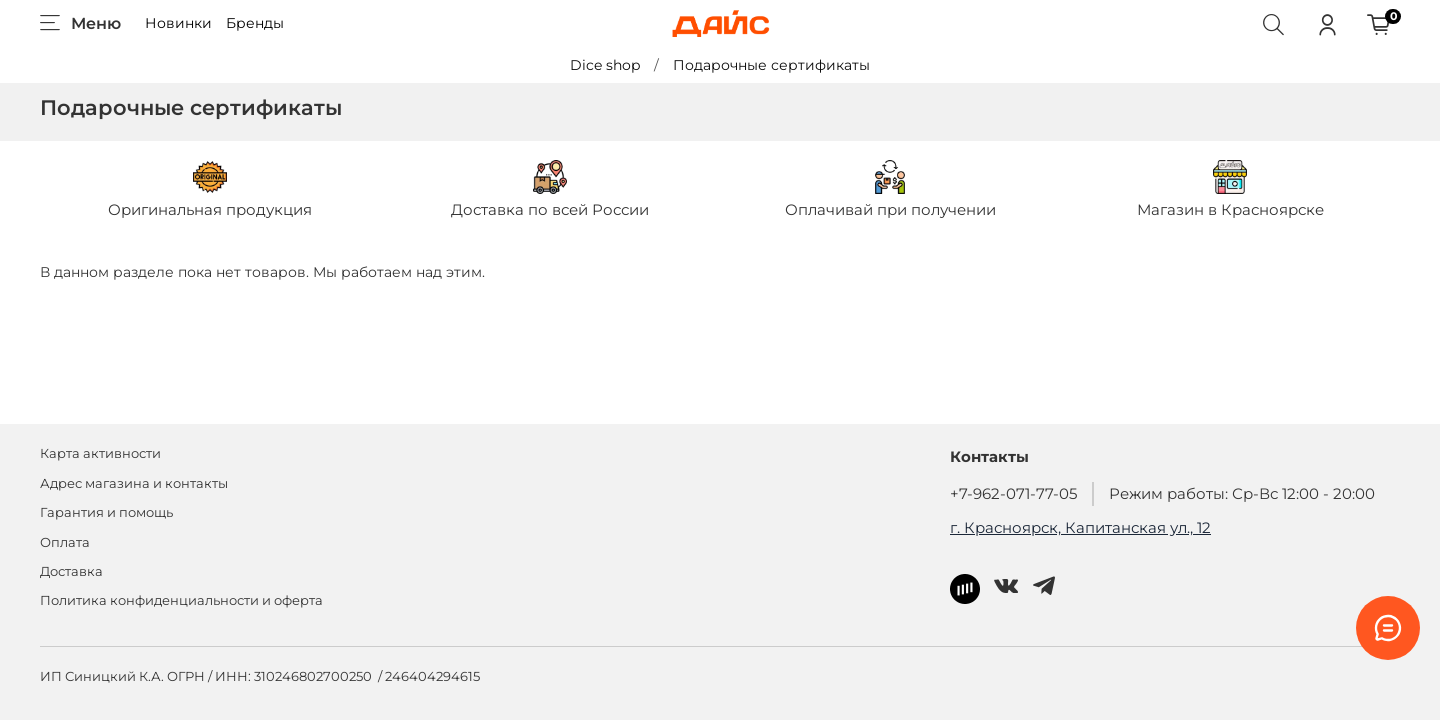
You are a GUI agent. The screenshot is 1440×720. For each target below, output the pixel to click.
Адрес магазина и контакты (134, 483)
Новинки (178, 23)
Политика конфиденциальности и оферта (181, 600)
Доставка (71, 571)
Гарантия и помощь (106, 512)
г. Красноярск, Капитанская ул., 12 (1080, 527)
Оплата (65, 542)
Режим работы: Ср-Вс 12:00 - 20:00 (1242, 493)
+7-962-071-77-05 (1013, 493)
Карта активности (100, 453)
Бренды (255, 23)
